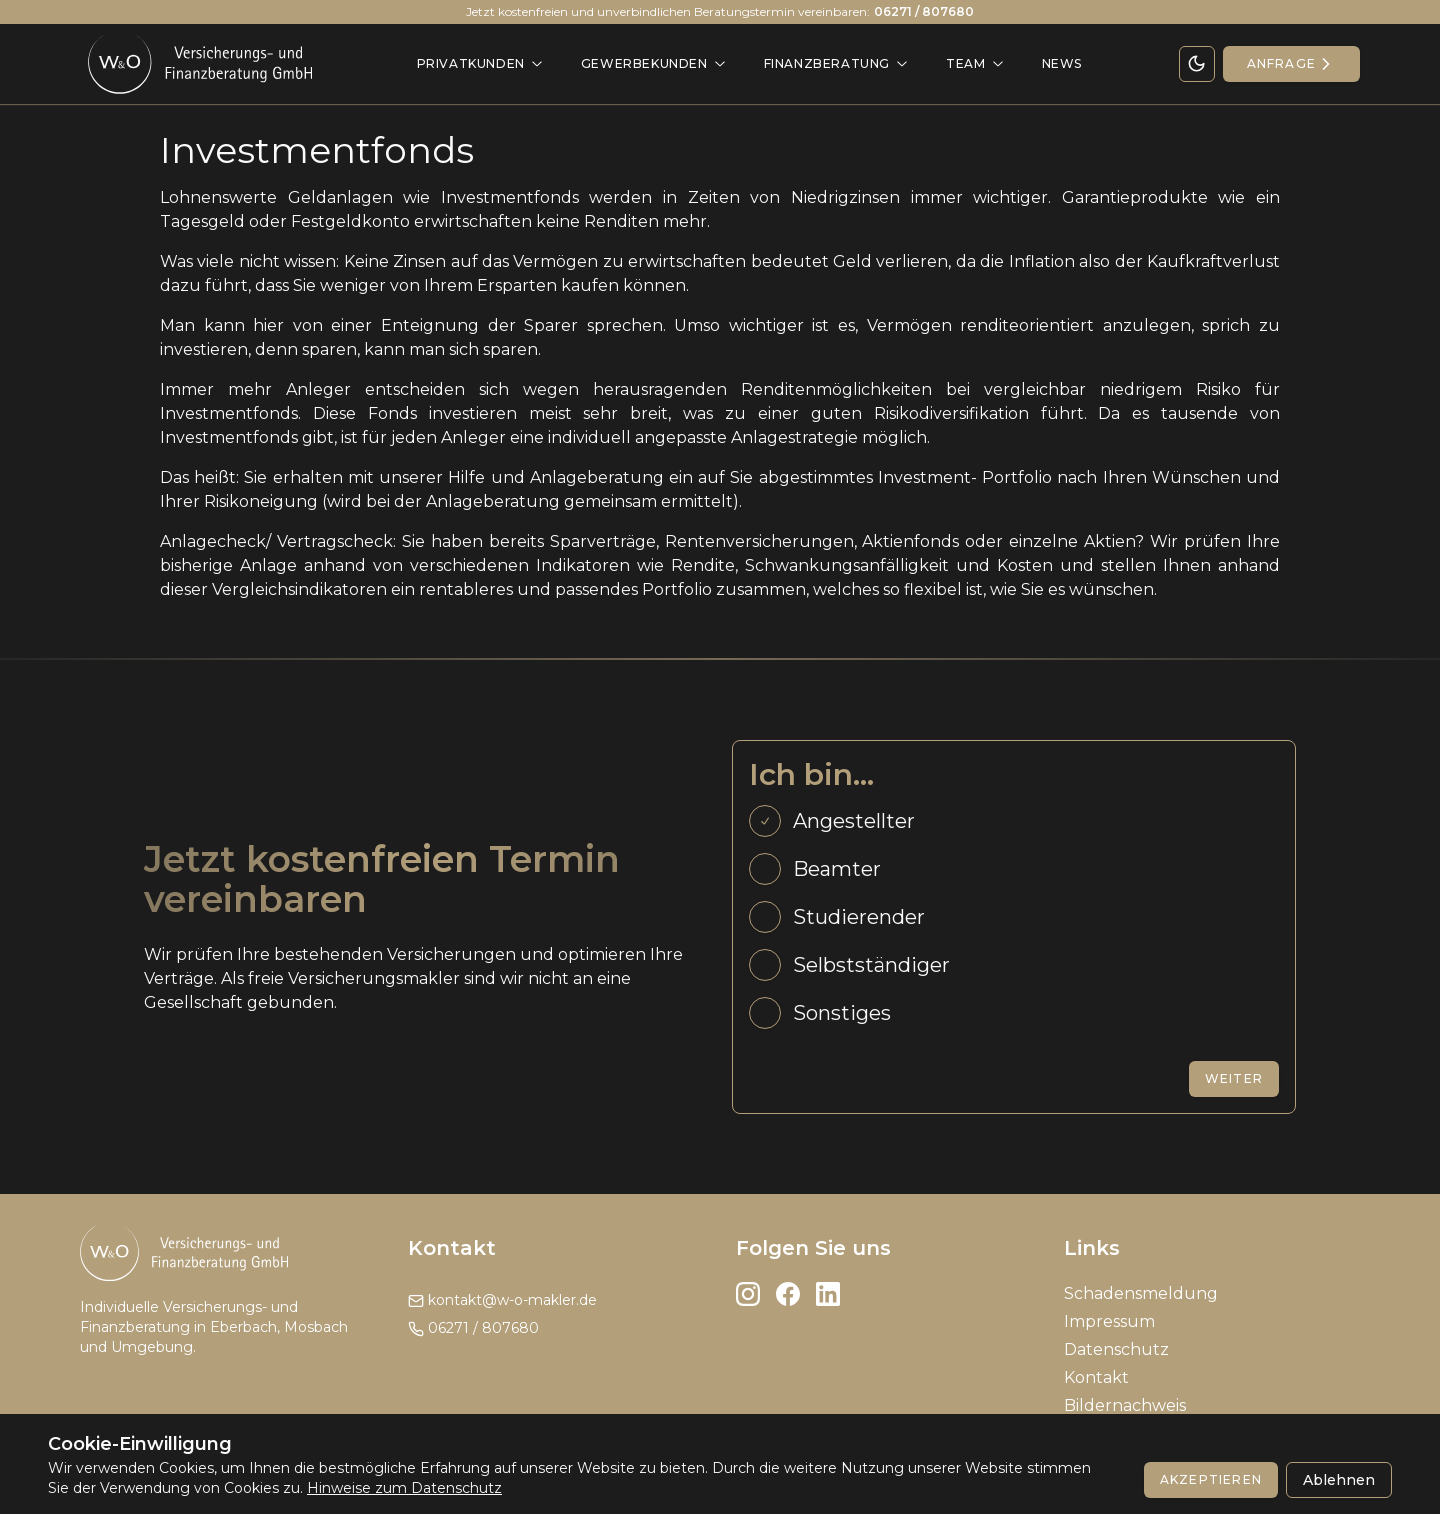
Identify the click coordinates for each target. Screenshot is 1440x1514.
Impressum (1109, 1321)
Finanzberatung (837, 63)
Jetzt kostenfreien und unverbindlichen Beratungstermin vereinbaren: (720, 12)
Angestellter (854, 821)
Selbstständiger (871, 965)
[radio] (765, 821)
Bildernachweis (1125, 1405)
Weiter (1234, 1078)
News (1062, 63)
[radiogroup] (1014, 917)
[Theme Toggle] (1197, 64)
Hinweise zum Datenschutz (404, 1488)
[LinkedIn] (828, 1294)
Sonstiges (842, 1013)
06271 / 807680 (473, 1328)
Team (975, 63)
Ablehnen (1339, 1480)
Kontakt (1096, 1377)
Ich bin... (811, 774)
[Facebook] (788, 1294)
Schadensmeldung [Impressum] (1141, 1293)
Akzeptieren (1211, 1479)
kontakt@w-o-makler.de (502, 1300)
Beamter (837, 869)
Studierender (859, 917)
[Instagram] (748, 1294)
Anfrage (1291, 64)
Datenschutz (1116, 1349)
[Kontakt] (1291, 64)
